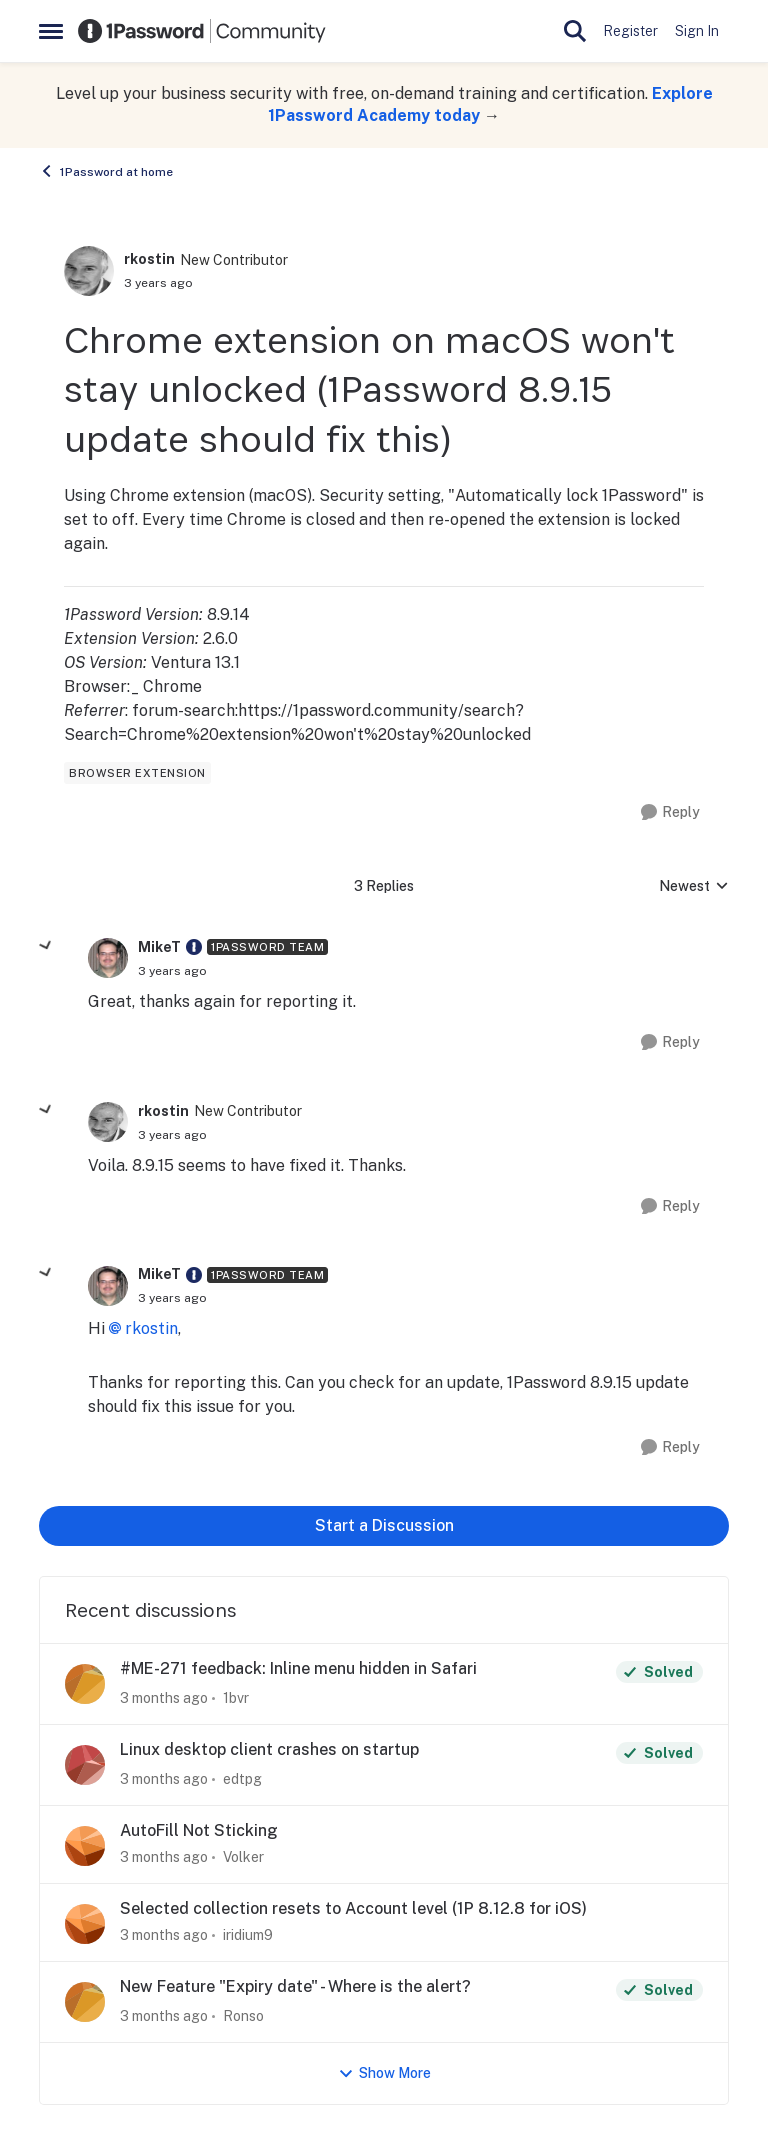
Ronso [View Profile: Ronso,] (243, 2016)
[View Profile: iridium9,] (85, 1924)
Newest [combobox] (694, 887)
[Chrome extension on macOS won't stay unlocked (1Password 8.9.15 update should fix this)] (172, 971)
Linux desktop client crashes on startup (269, 1749)
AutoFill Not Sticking (199, 1830)
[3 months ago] (164, 1698)
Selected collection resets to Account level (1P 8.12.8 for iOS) (353, 1908)
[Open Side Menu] (51, 31)
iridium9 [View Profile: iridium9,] (248, 1935)
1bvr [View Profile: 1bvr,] (236, 1698)
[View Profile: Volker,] (85, 1846)
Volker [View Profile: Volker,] (243, 1857)
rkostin (151, 1328)
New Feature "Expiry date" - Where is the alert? (295, 1986)
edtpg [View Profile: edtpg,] (242, 1779)
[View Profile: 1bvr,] (85, 1684)
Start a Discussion (384, 1525)
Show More (384, 2073)
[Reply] (670, 812)
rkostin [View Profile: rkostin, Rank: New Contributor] (149, 259)
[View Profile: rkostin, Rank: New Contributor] (89, 271)
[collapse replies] (46, 946)
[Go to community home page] (202, 31)
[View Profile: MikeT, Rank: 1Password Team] (108, 958)
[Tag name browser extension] (137, 773)
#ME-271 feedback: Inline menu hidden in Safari (298, 1668)
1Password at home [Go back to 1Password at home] (106, 171)
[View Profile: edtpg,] (85, 1765)
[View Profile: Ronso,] (85, 2002)
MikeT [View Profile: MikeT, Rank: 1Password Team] (159, 947)
